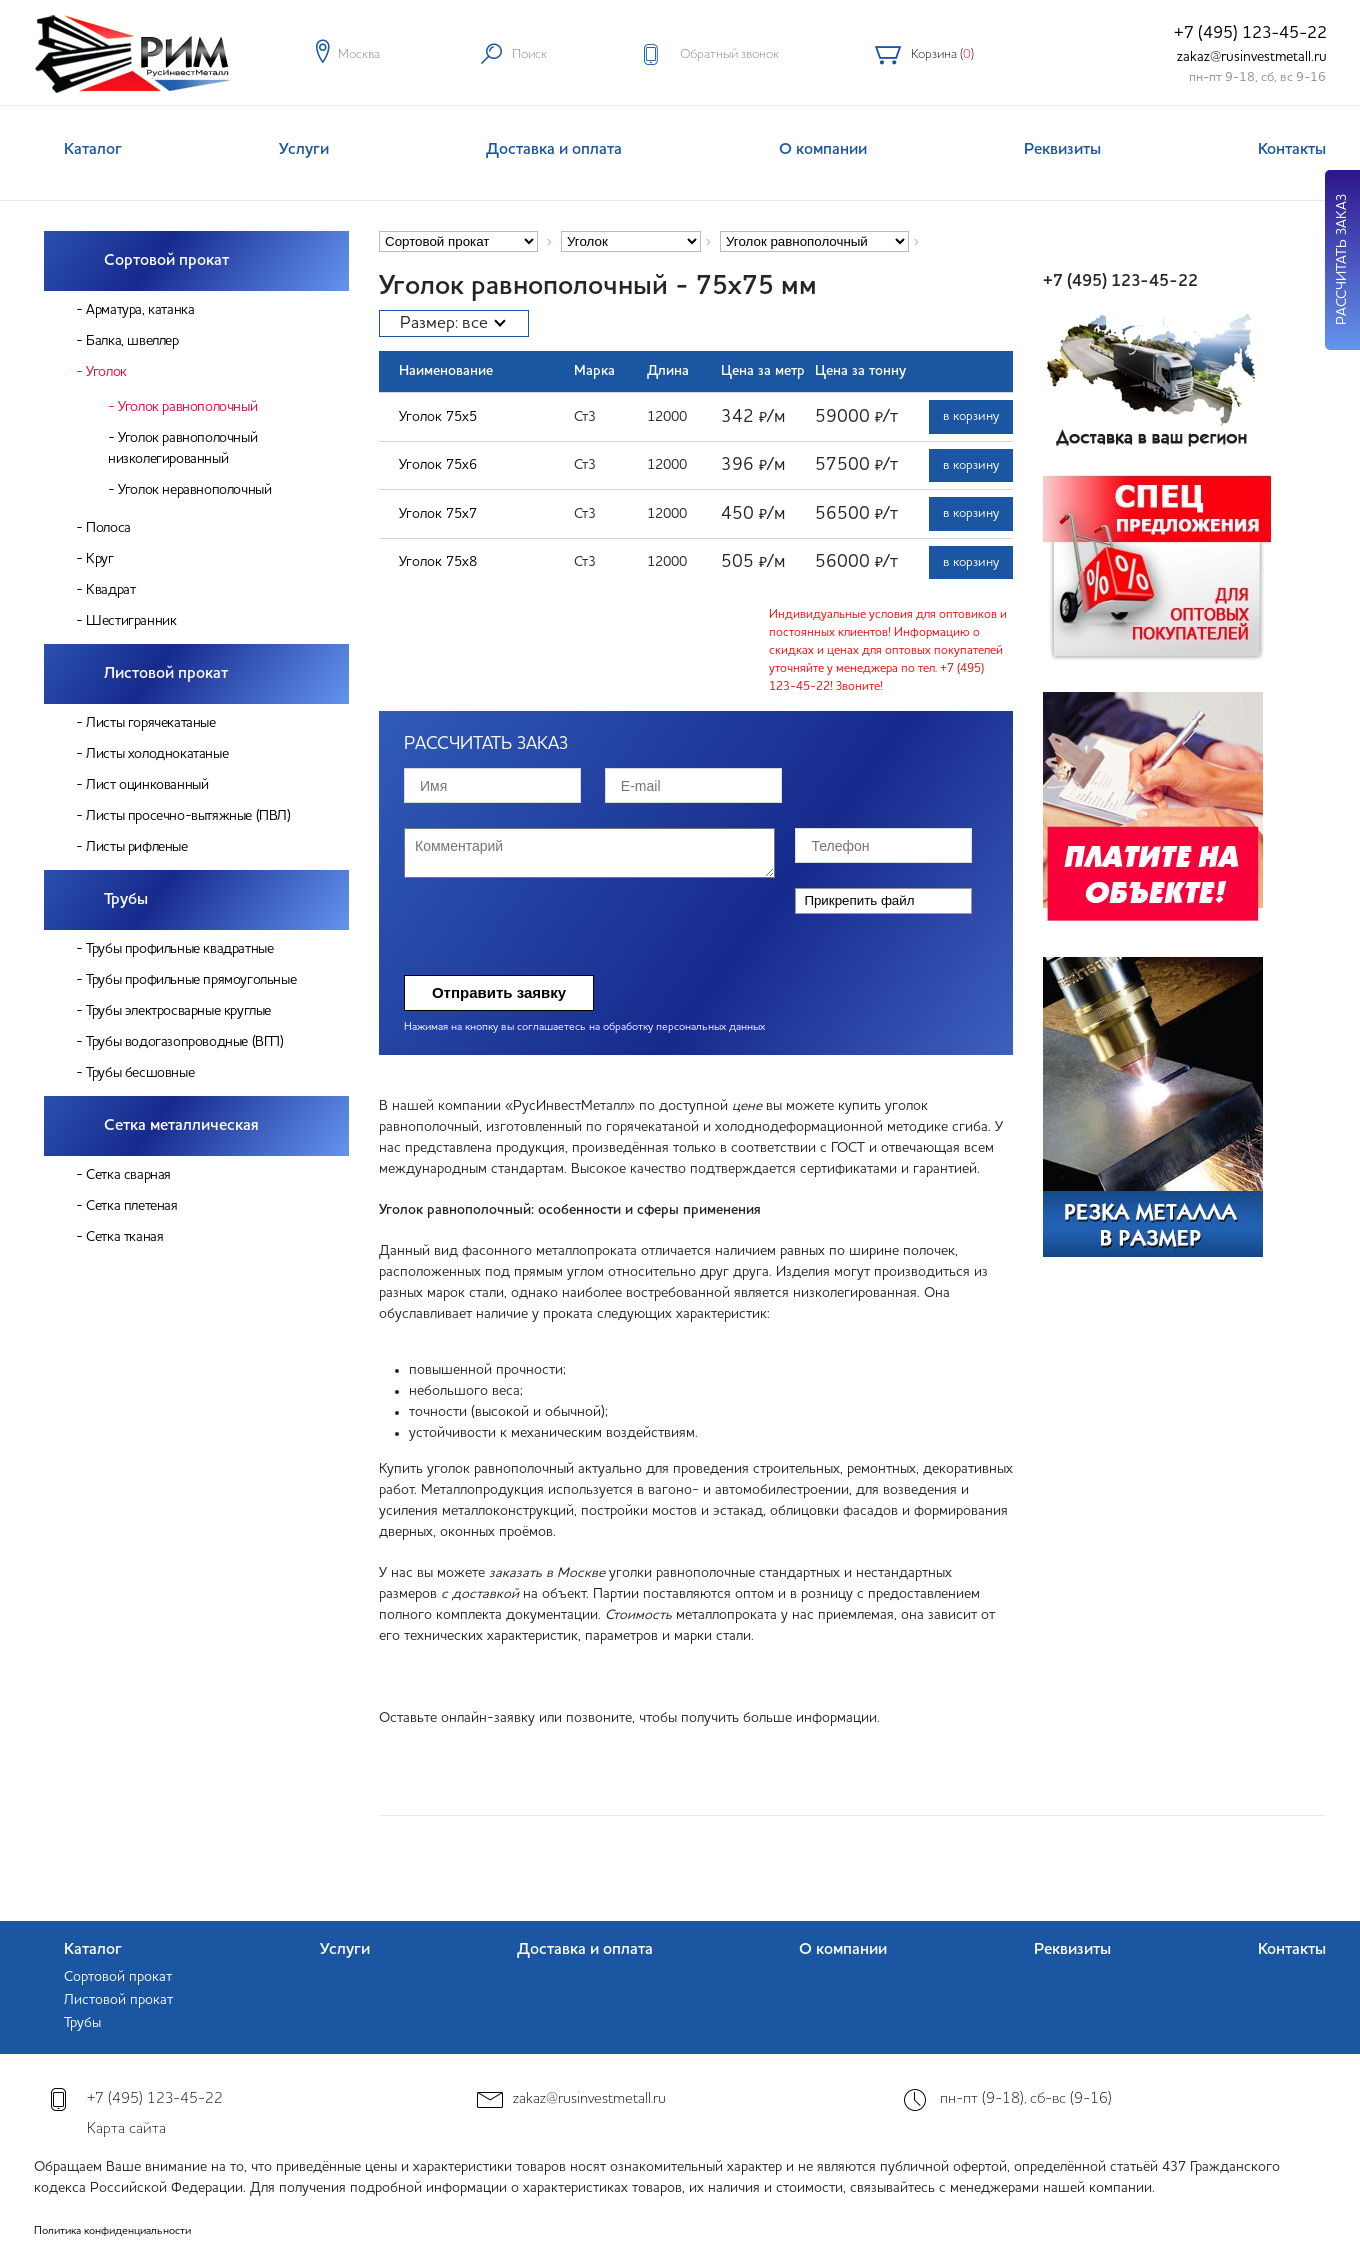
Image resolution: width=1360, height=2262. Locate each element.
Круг (99, 559)
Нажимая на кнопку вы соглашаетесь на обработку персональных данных (584, 1027)
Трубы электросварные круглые (178, 1011)
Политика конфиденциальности (112, 2231)
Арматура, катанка (140, 310)
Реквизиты (1062, 150)
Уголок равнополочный (187, 407)
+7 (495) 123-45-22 (1250, 33)
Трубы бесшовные (140, 1073)
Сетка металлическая (181, 1126)
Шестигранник (131, 621)
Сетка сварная (128, 1175)
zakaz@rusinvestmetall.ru (1252, 57)
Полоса (108, 528)
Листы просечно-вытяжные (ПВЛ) (188, 816)
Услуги (304, 150)
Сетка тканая (124, 1237)
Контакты (1292, 150)
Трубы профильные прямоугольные (191, 980)
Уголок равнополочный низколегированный (182, 448)
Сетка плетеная (131, 1206)
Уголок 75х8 (438, 562)
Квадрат (110, 590)
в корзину (971, 416)
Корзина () (942, 54)
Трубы (126, 900)
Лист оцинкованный (147, 785)
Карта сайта (126, 2129)
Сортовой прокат (166, 261)
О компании (823, 150)
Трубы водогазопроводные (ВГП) (184, 1042)
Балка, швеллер (132, 341)
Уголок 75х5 (438, 417)
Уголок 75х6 (438, 465)
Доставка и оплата (554, 150)
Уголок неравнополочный (194, 490)
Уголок (106, 372)
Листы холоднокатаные (157, 754)
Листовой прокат (166, 674)
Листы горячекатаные (150, 723)
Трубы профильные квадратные (179, 949)
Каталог (93, 150)
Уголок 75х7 (438, 514)
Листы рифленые (136, 847)
